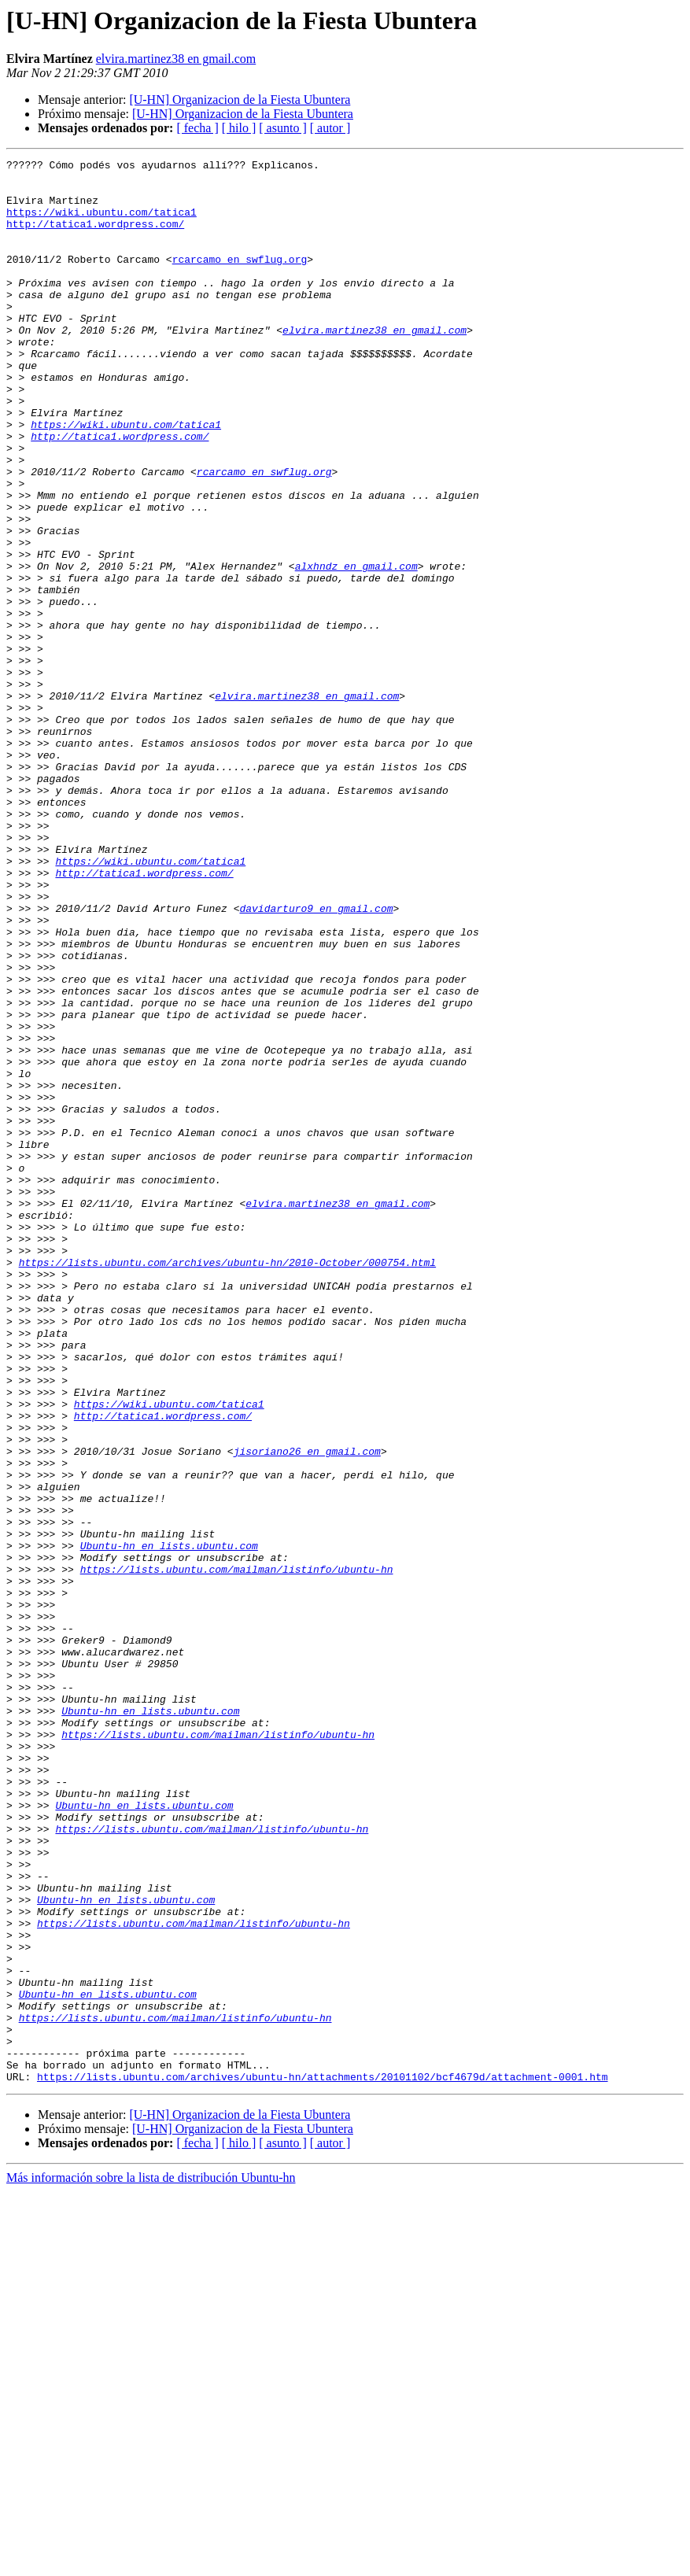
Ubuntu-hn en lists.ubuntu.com (169, 1824)
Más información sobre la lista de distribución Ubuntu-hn (150, 2562)
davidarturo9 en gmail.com (316, 1059)
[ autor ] (330, 128)
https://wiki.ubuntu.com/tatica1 (101, 223)
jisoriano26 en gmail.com (307, 1710)
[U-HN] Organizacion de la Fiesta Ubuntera (239, 99)
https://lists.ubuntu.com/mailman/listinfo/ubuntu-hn (236, 1852)
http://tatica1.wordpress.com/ (95, 238)
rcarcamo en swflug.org (240, 280)
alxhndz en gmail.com (356, 648)
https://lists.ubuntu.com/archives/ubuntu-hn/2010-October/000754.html (227, 1484)
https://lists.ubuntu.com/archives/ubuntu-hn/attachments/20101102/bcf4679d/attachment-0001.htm (322, 2461)
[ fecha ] (197, 128)
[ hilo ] (239, 128)
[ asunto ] (282, 128)
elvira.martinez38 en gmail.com (176, 58)
